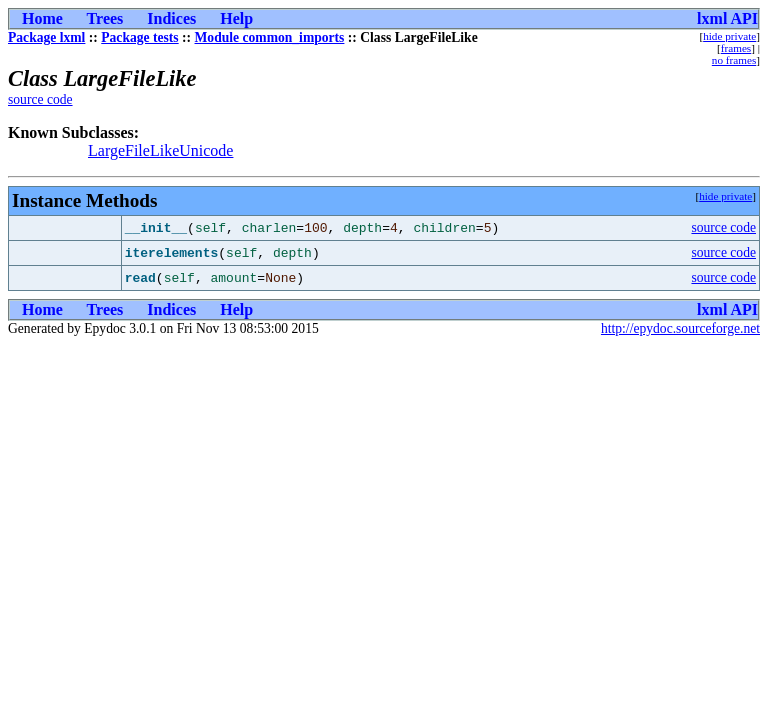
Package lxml (46, 37)
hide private (729, 36)
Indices (171, 18)
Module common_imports (270, 37)
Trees (105, 18)
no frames (734, 60)
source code (40, 99)
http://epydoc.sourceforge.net (680, 328)
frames (736, 48)
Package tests (139, 37)
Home (42, 18)
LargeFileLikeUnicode (160, 150)
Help (236, 18)
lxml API (727, 18)
